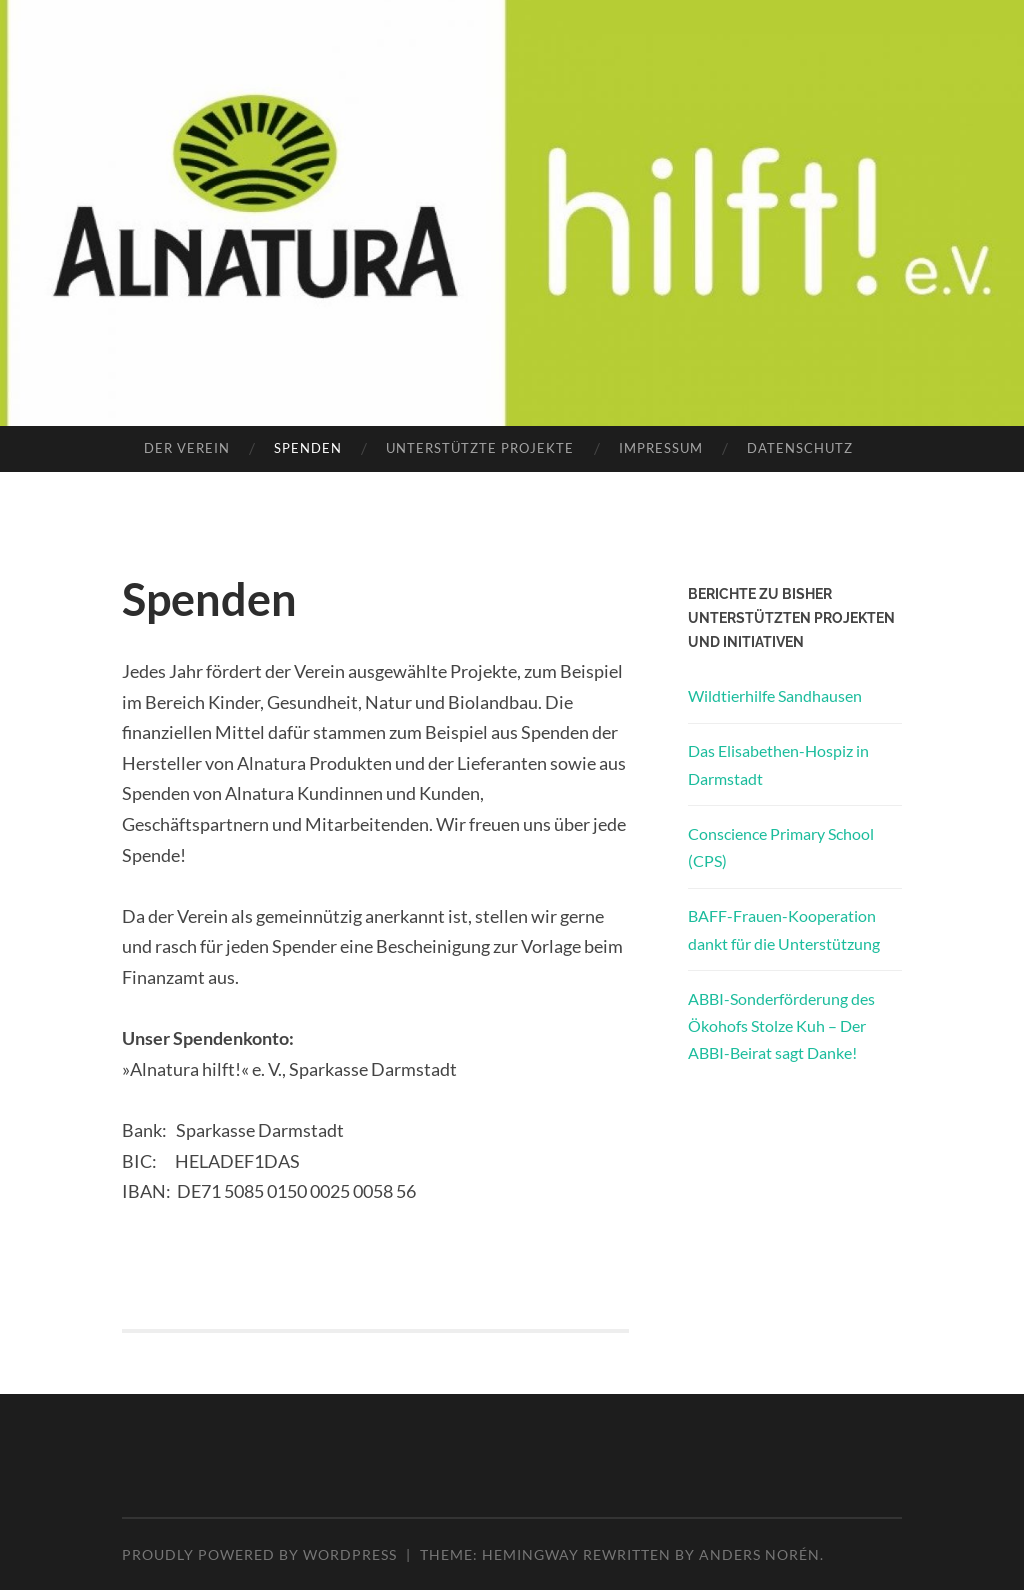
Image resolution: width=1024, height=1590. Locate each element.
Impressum (661, 448)
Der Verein (187, 448)
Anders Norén (759, 1554)
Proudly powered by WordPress (259, 1554)
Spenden (308, 448)
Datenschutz (800, 448)
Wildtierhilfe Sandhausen (775, 695)
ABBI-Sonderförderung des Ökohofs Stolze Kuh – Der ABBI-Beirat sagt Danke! (781, 1025)
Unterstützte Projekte (480, 448)
